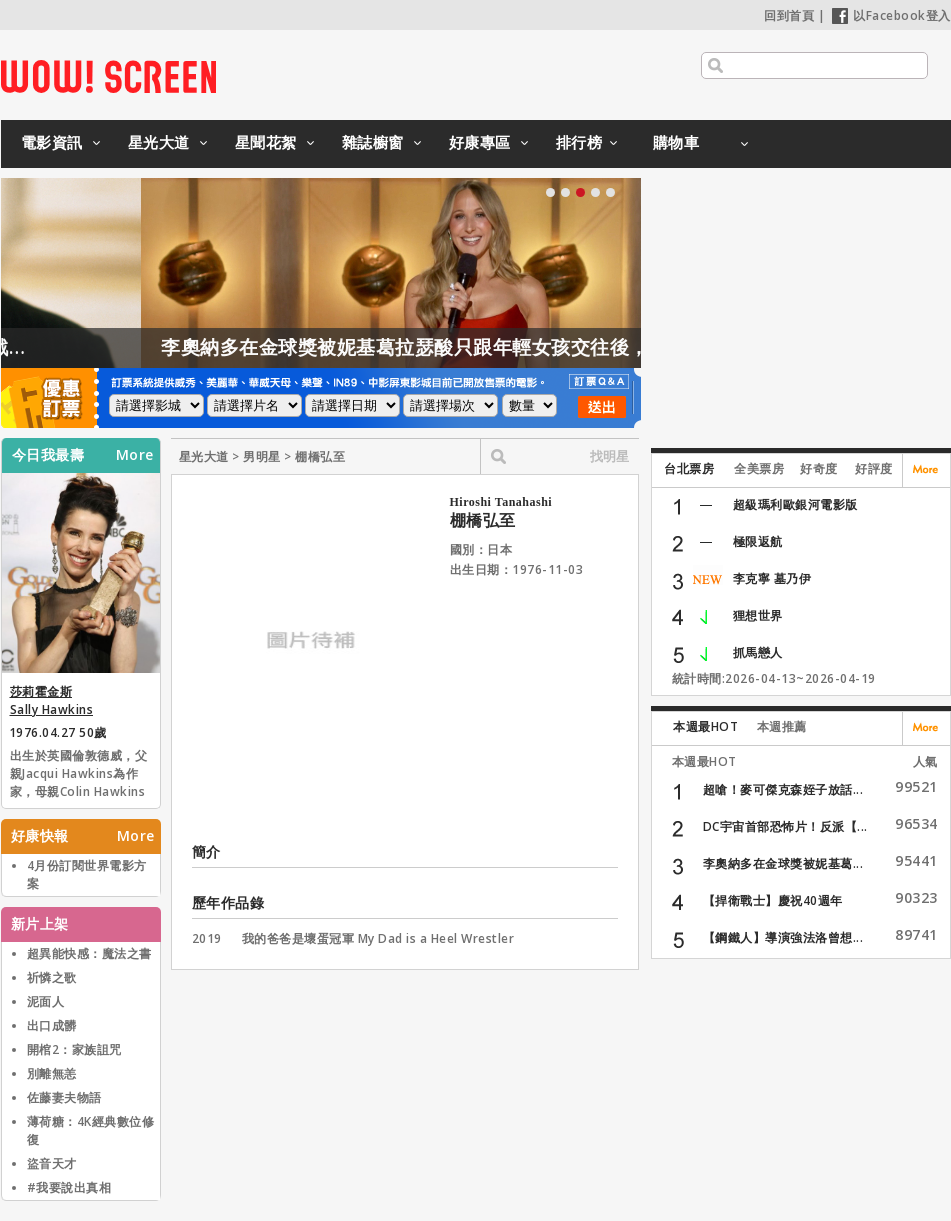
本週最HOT (705, 726)
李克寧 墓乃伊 (772, 578)
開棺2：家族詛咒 (74, 1049)
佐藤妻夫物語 (64, 1097)
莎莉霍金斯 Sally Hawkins (52, 700)
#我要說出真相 (69, 1187)
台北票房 (689, 468)
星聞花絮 (266, 142)
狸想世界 (758, 615)
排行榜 (579, 142)
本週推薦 (782, 726)
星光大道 (159, 142)
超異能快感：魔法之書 (89, 953)
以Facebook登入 (891, 15)
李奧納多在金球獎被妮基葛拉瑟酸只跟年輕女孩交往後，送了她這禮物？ (511, 347)
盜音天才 (52, 1163)
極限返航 (758, 541)
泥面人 (46, 1001)
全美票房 (759, 468)
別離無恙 (52, 1073)
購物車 (676, 142)
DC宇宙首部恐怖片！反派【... (785, 826)
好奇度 (819, 468)
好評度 (874, 468)
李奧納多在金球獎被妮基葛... (783, 863)
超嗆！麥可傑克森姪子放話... (783, 789)
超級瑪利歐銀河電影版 (795, 504)
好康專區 (480, 142)
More (135, 455)
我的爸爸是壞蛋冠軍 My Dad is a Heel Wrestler (378, 938)
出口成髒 (52, 1025)
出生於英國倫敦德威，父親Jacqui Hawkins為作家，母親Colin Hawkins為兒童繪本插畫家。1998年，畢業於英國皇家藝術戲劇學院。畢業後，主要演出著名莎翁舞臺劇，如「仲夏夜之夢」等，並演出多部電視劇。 (81, 775)
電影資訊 (52, 142)
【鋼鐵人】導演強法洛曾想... (783, 937)
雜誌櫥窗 (373, 142)
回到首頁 (789, 15)
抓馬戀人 (758, 652)
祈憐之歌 (52, 977)
